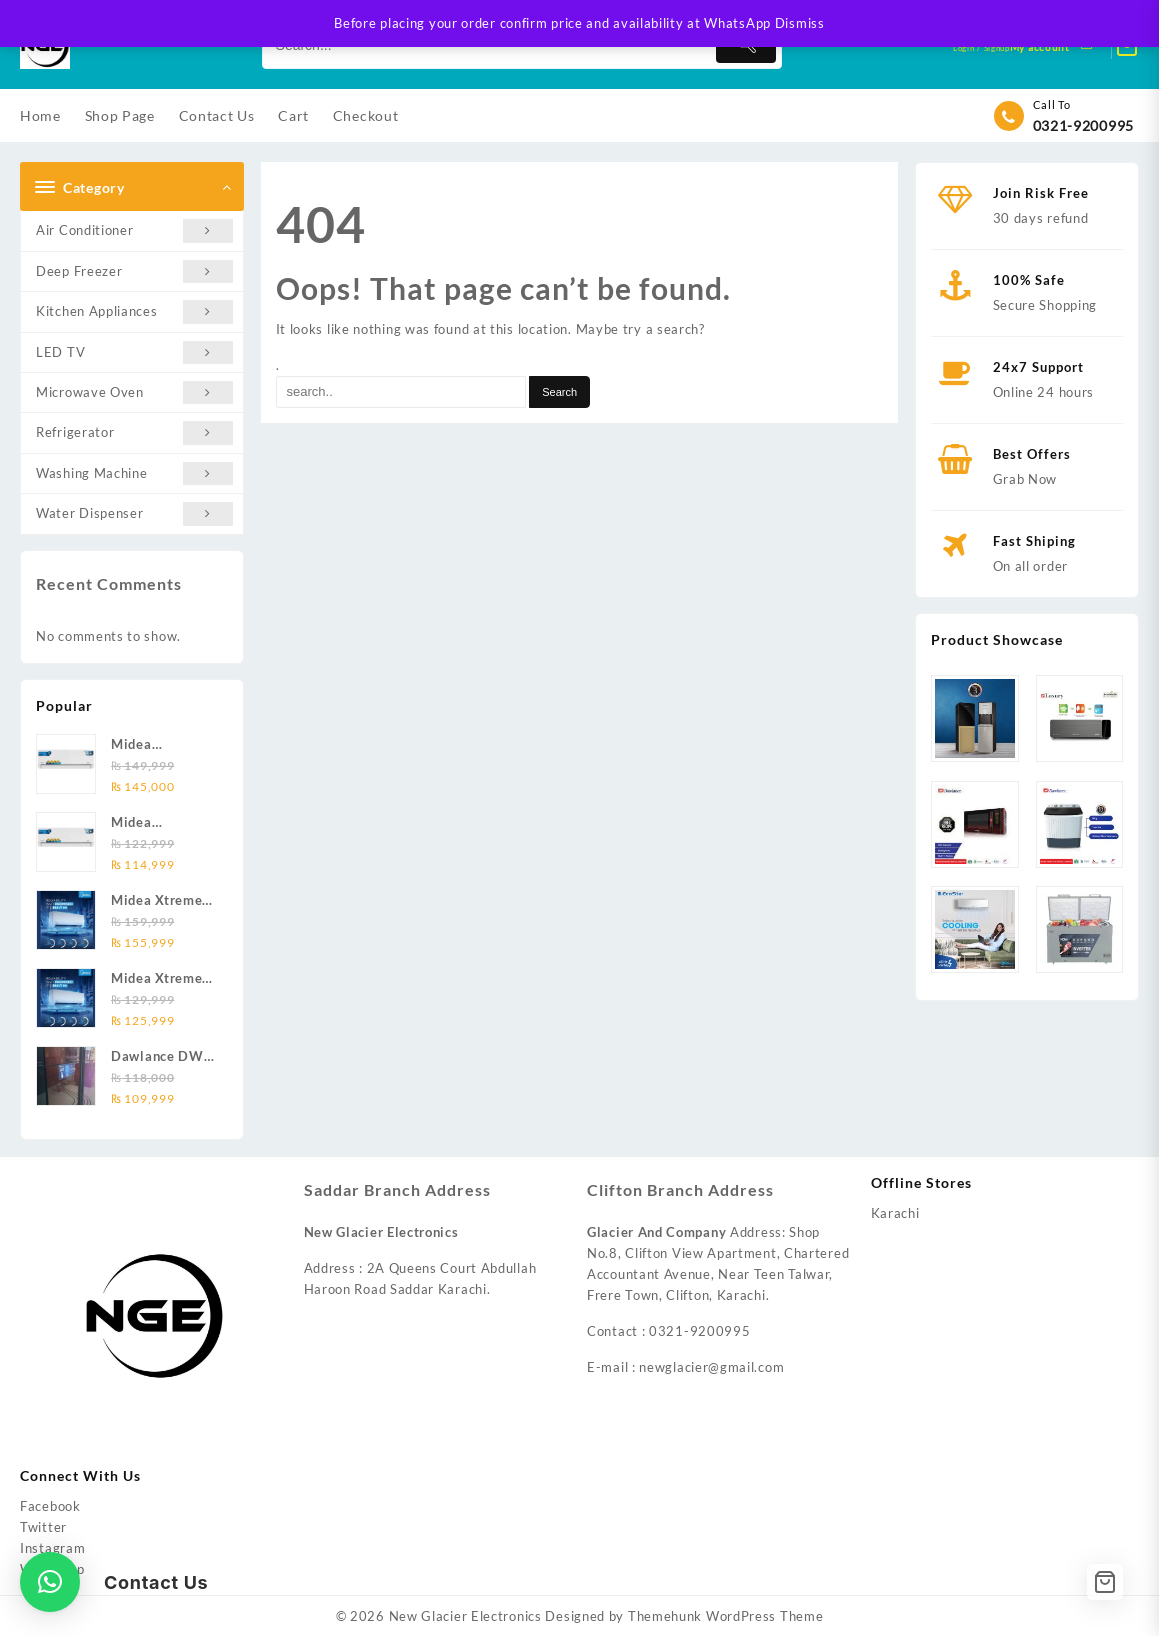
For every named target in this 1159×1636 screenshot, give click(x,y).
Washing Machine (134, 473)
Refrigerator (134, 432)
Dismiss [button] (800, 23)
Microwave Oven (134, 392)
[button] (50, 1582)
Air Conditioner (134, 230)
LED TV (134, 352)
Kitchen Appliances (134, 311)
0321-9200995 (1083, 125)
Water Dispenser (134, 513)
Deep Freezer (134, 271)
